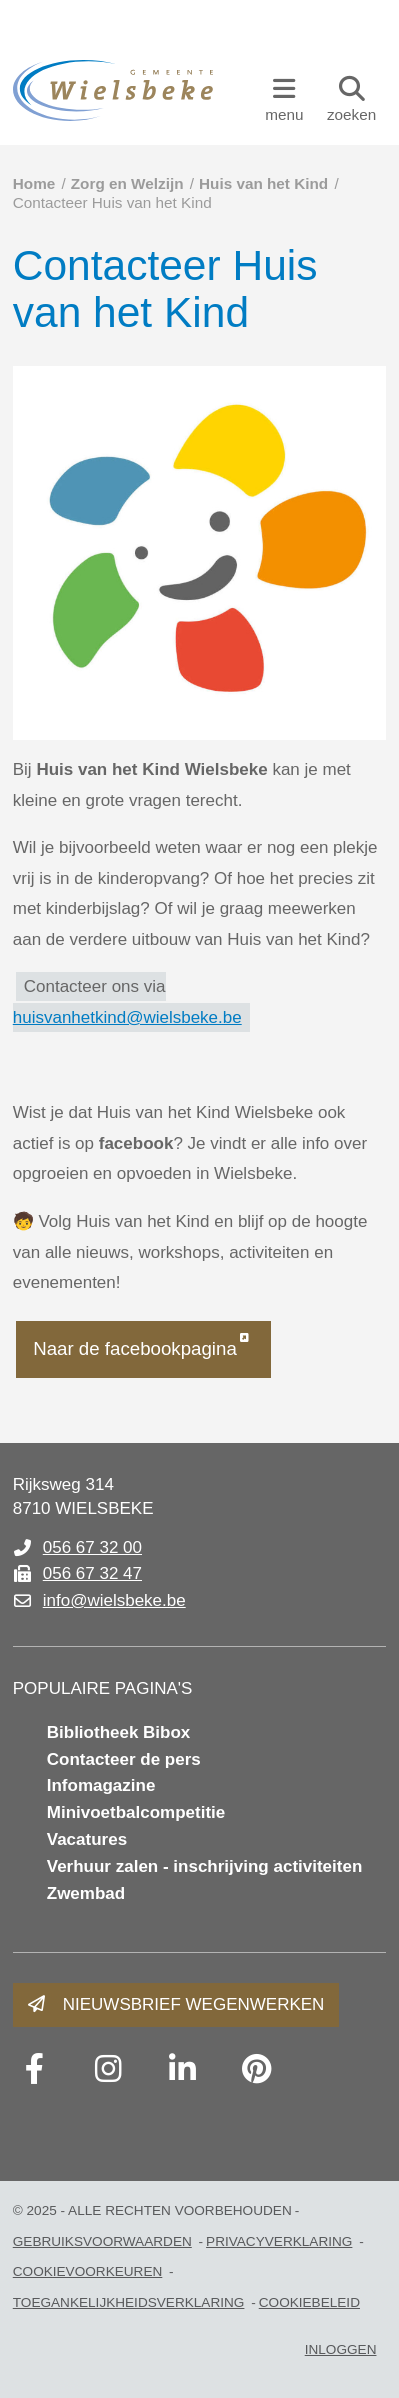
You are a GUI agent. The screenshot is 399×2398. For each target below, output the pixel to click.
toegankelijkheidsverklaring (129, 2302)
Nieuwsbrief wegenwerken (194, 2004)
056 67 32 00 (92, 1547)
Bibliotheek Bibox (119, 1732)
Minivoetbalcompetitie (136, 1812)
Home (34, 183)
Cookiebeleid (309, 2302)
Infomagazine (101, 1785)
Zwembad (86, 1893)
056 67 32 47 (92, 1573)
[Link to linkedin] (183, 2069)
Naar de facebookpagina (135, 1348)
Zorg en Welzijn (127, 183)
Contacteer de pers (124, 1759)
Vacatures (87, 1839)
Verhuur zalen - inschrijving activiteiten (205, 1866)
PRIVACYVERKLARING (279, 2241)
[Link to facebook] (35, 2069)
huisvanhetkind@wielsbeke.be (127, 1017)
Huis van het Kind (263, 183)
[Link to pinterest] (257, 2069)
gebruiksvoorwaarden (102, 2241)
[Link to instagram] (109, 2069)
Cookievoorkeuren (88, 2271)
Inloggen (341, 2349)
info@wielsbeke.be (114, 1600)
